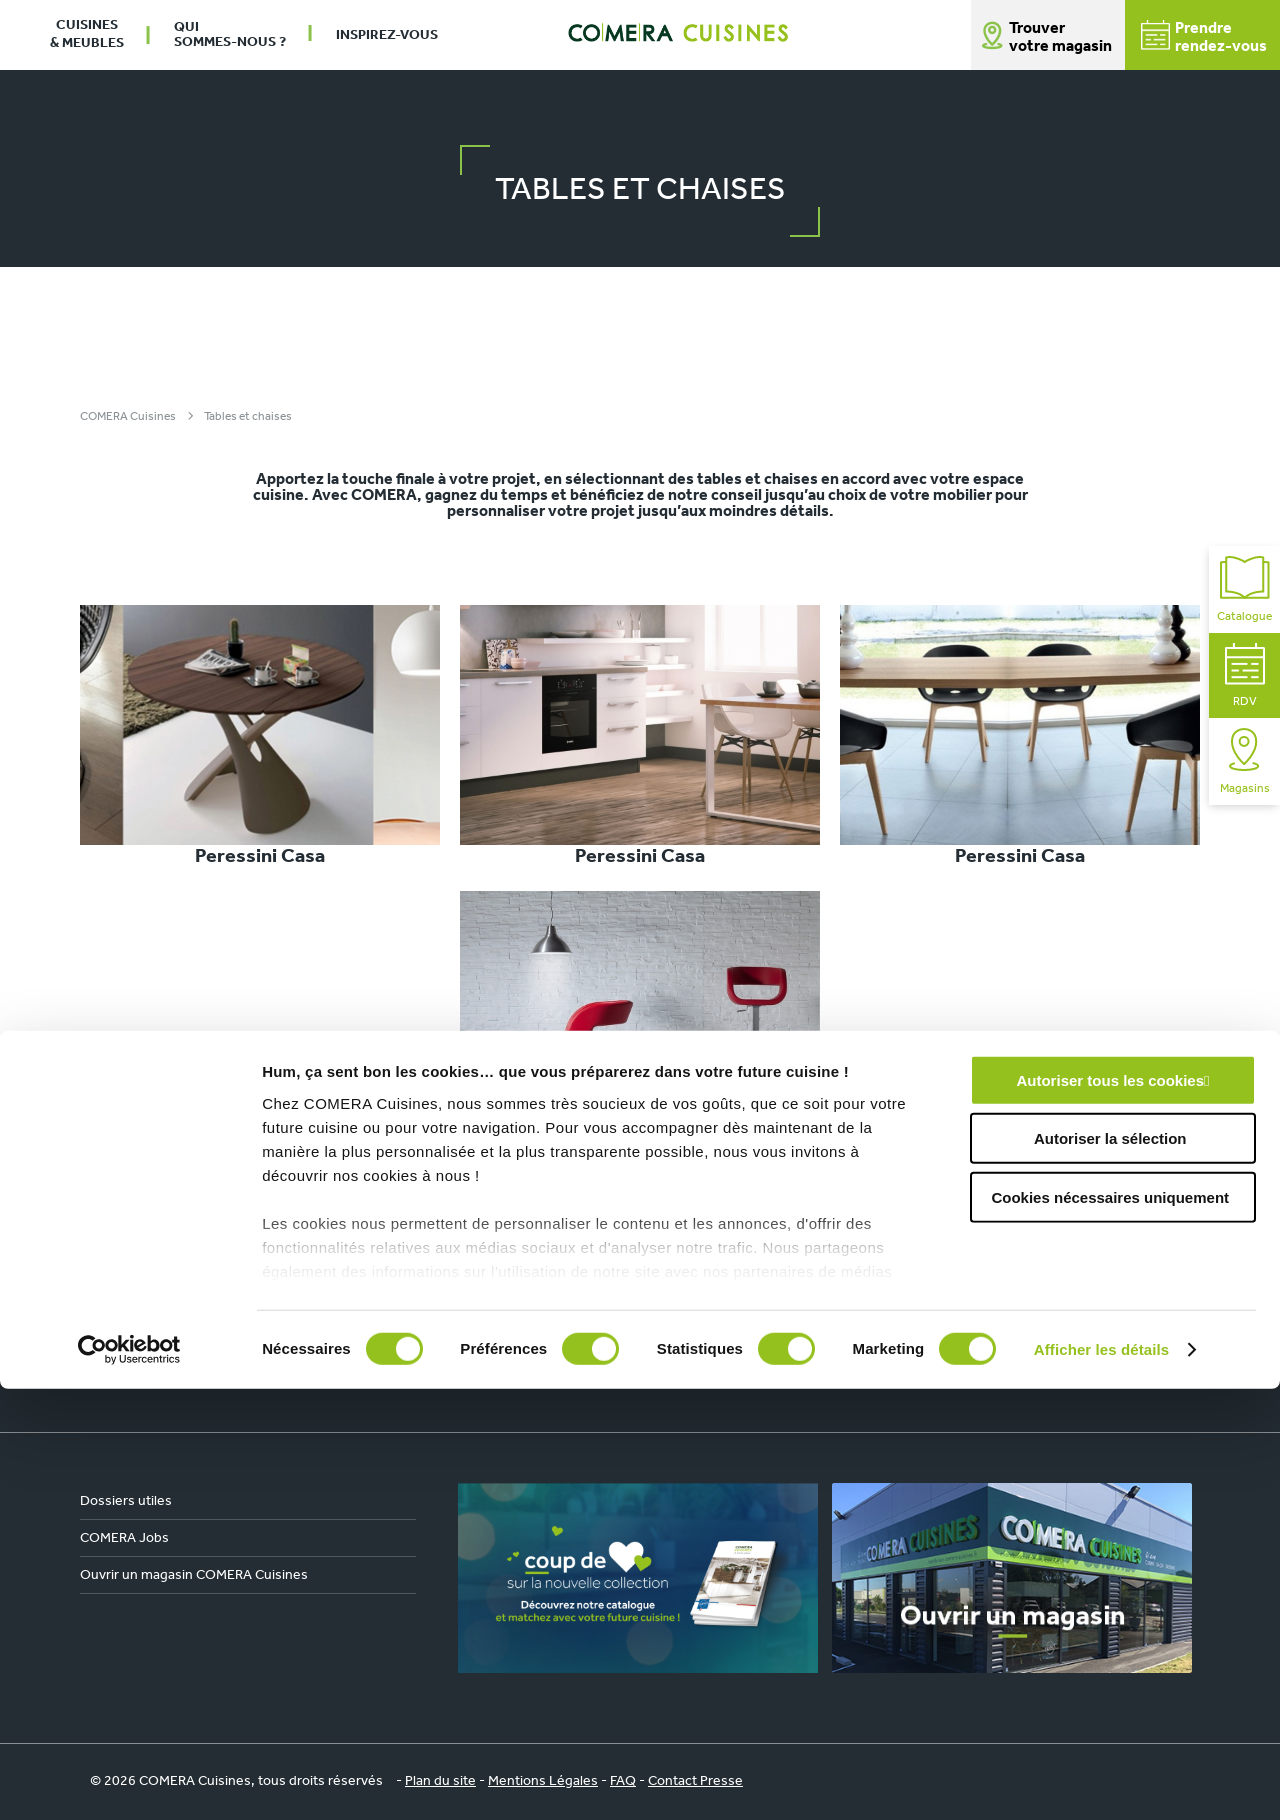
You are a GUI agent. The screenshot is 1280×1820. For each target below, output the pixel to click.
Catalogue (1244, 589)
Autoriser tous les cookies (1110, 1511)
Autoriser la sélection (1110, 1569)
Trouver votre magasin (1060, 38)
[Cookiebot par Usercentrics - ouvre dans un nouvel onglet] (129, 1781)
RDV (1245, 675)
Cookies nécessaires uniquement (1110, 1628)
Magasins (1245, 761)
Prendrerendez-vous (1204, 37)
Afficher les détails (1101, 1780)
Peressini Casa (260, 736)
